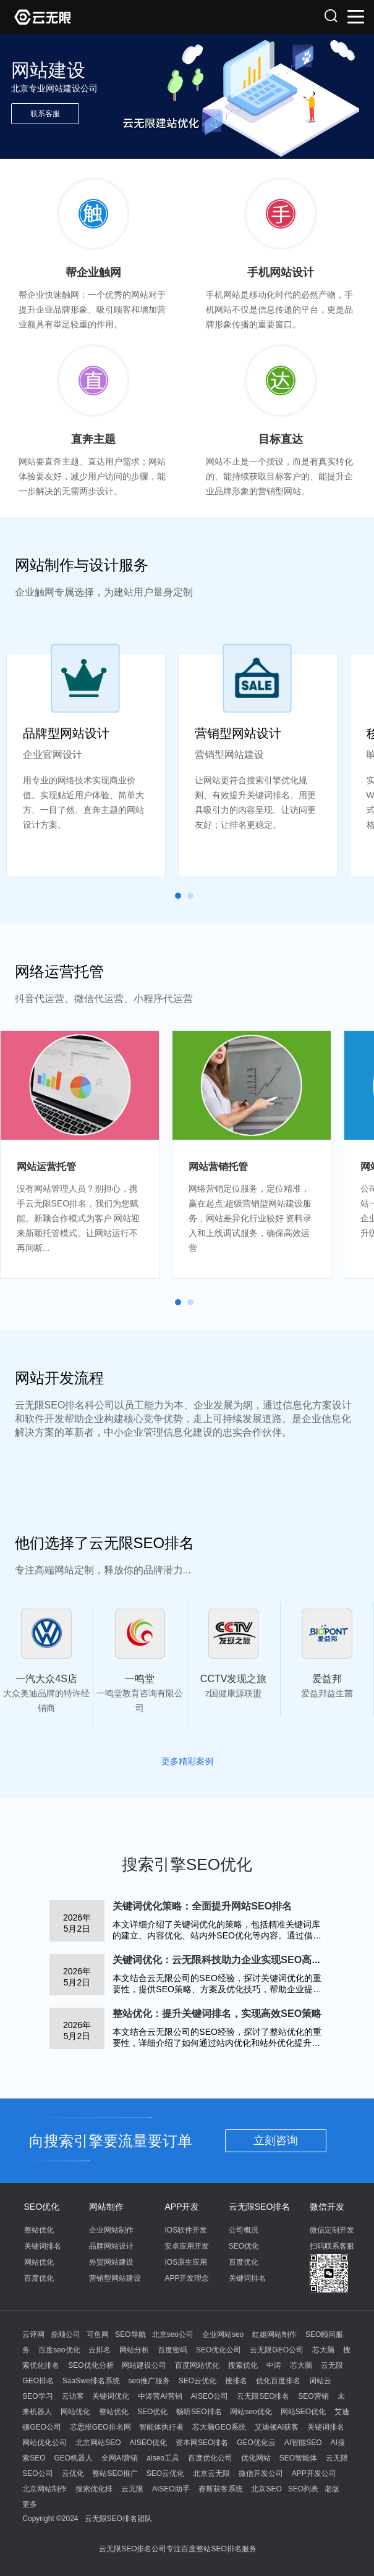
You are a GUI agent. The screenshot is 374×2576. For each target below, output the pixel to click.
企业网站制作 (111, 2230)
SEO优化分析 (90, 2365)
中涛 (273, 2365)
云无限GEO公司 (277, 2350)
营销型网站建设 (115, 2278)
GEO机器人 (73, 2458)
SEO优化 (42, 2207)
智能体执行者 (161, 2427)
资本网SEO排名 (202, 2442)
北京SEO (266, 2489)
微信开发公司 (261, 2473)
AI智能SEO (303, 2442)
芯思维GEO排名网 (100, 2427)
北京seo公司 (172, 2334)
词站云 (320, 2380)
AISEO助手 (171, 2489)
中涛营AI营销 (160, 2396)
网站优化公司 (44, 2442)
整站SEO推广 (114, 2473)
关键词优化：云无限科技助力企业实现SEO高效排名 (227, 1960)
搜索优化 (243, 2365)
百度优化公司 (210, 2458)
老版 (332, 2489)
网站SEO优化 (303, 2411)
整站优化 (39, 2230)
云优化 (73, 2473)
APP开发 (181, 2207)
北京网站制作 (44, 2489)
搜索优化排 (94, 2489)
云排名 (99, 2350)
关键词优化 (110, 2396)
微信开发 (327, 2207)
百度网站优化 (197, 2365)
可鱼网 (98, 2334)
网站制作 (106, 2207)
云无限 (132, 2489)
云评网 (33, 2334)
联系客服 (45, 113)
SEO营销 (313, 2396)
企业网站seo (223, 2334)
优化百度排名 (278, 2380)
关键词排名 (42, 2246)
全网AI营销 (119, 2458)
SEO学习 (37, 2396)
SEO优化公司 (218, 2350)
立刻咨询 (275, 2140)
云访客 (73, 2396)
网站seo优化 (250, 2411)
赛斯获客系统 (220, 2489)
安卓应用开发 (186, 2246)
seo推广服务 (148, 2380)
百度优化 (39, 2278)
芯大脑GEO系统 (219, 2427)
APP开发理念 (186, 2278)
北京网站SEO (98, 2442)
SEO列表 (303, 2489)
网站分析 (134, 2350)
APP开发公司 (314, 2473)
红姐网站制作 (274, 2334)
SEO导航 (130, 2334)
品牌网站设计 (111, 2246)
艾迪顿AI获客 (277, 2427)
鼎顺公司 (65, 2334)
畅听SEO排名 (198, 2411)
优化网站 (256, 2458)
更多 (29, 2504)
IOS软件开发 (185, 2230)
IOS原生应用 (185, 2262)
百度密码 (172, 2350)
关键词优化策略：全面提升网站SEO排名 (202, 1906)
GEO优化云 (256, 2442)
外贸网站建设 (111, 2262)
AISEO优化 (148, 2442)
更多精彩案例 (187, 1761)
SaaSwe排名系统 (91, 2380)
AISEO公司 (210, 2396)
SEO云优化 (197, 2380)
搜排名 (236, 2380)
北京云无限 (211, 2473)
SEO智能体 (298, 2458)
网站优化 (39, 2262)
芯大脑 (323, 2350)
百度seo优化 (59, 2350)
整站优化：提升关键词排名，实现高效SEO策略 (217, 2013)
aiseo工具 (163, 2458)
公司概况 (243, 2230)
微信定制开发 (332, 2230)
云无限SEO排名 (260, 2207)
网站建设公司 (144, 2365)
